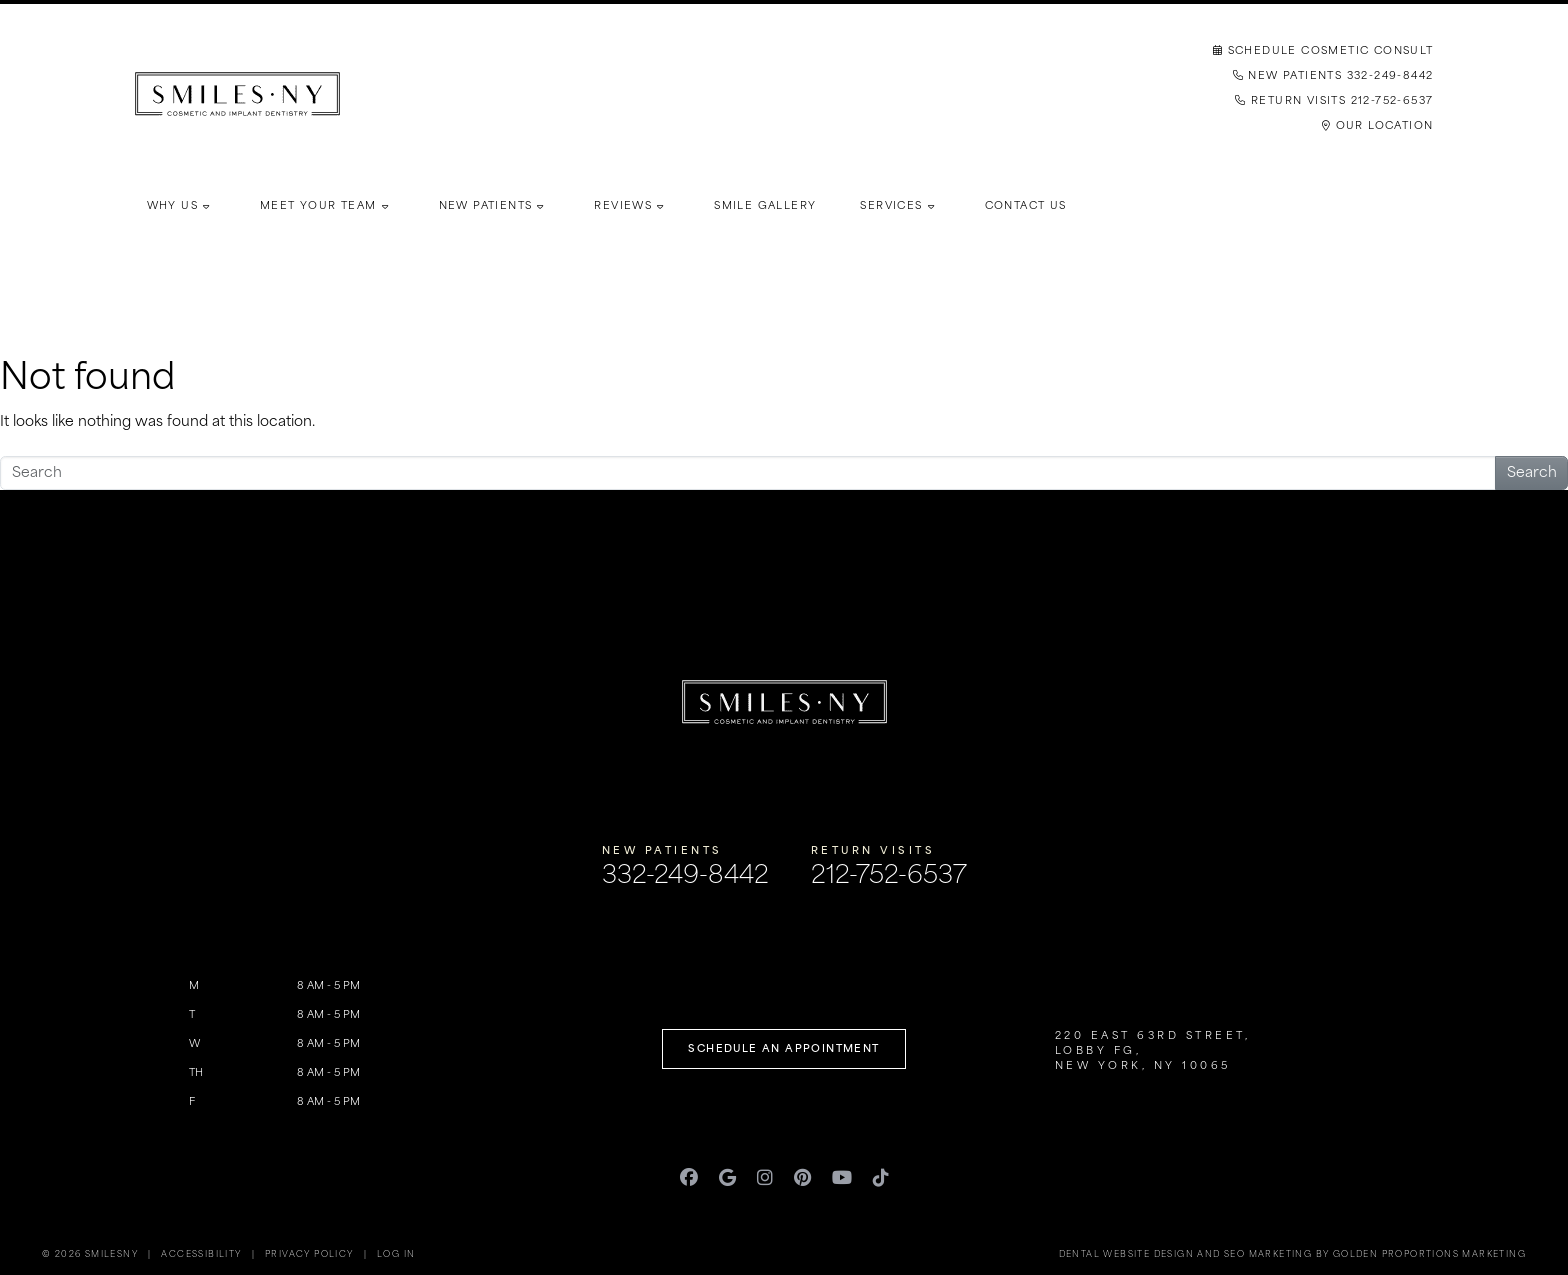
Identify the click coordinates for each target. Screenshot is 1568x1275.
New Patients (486, 206)
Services (891, 206)
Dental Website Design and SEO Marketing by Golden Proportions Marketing (1292, 1255)
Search (1532, 473)
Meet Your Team (318, 206)
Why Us (172, 206)
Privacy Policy (309, 1255)
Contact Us (1026, 206)
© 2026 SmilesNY (90, 1255)
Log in (396, 1255)
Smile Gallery (765, 206)
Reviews (623, 206)
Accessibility (201, 1255)
